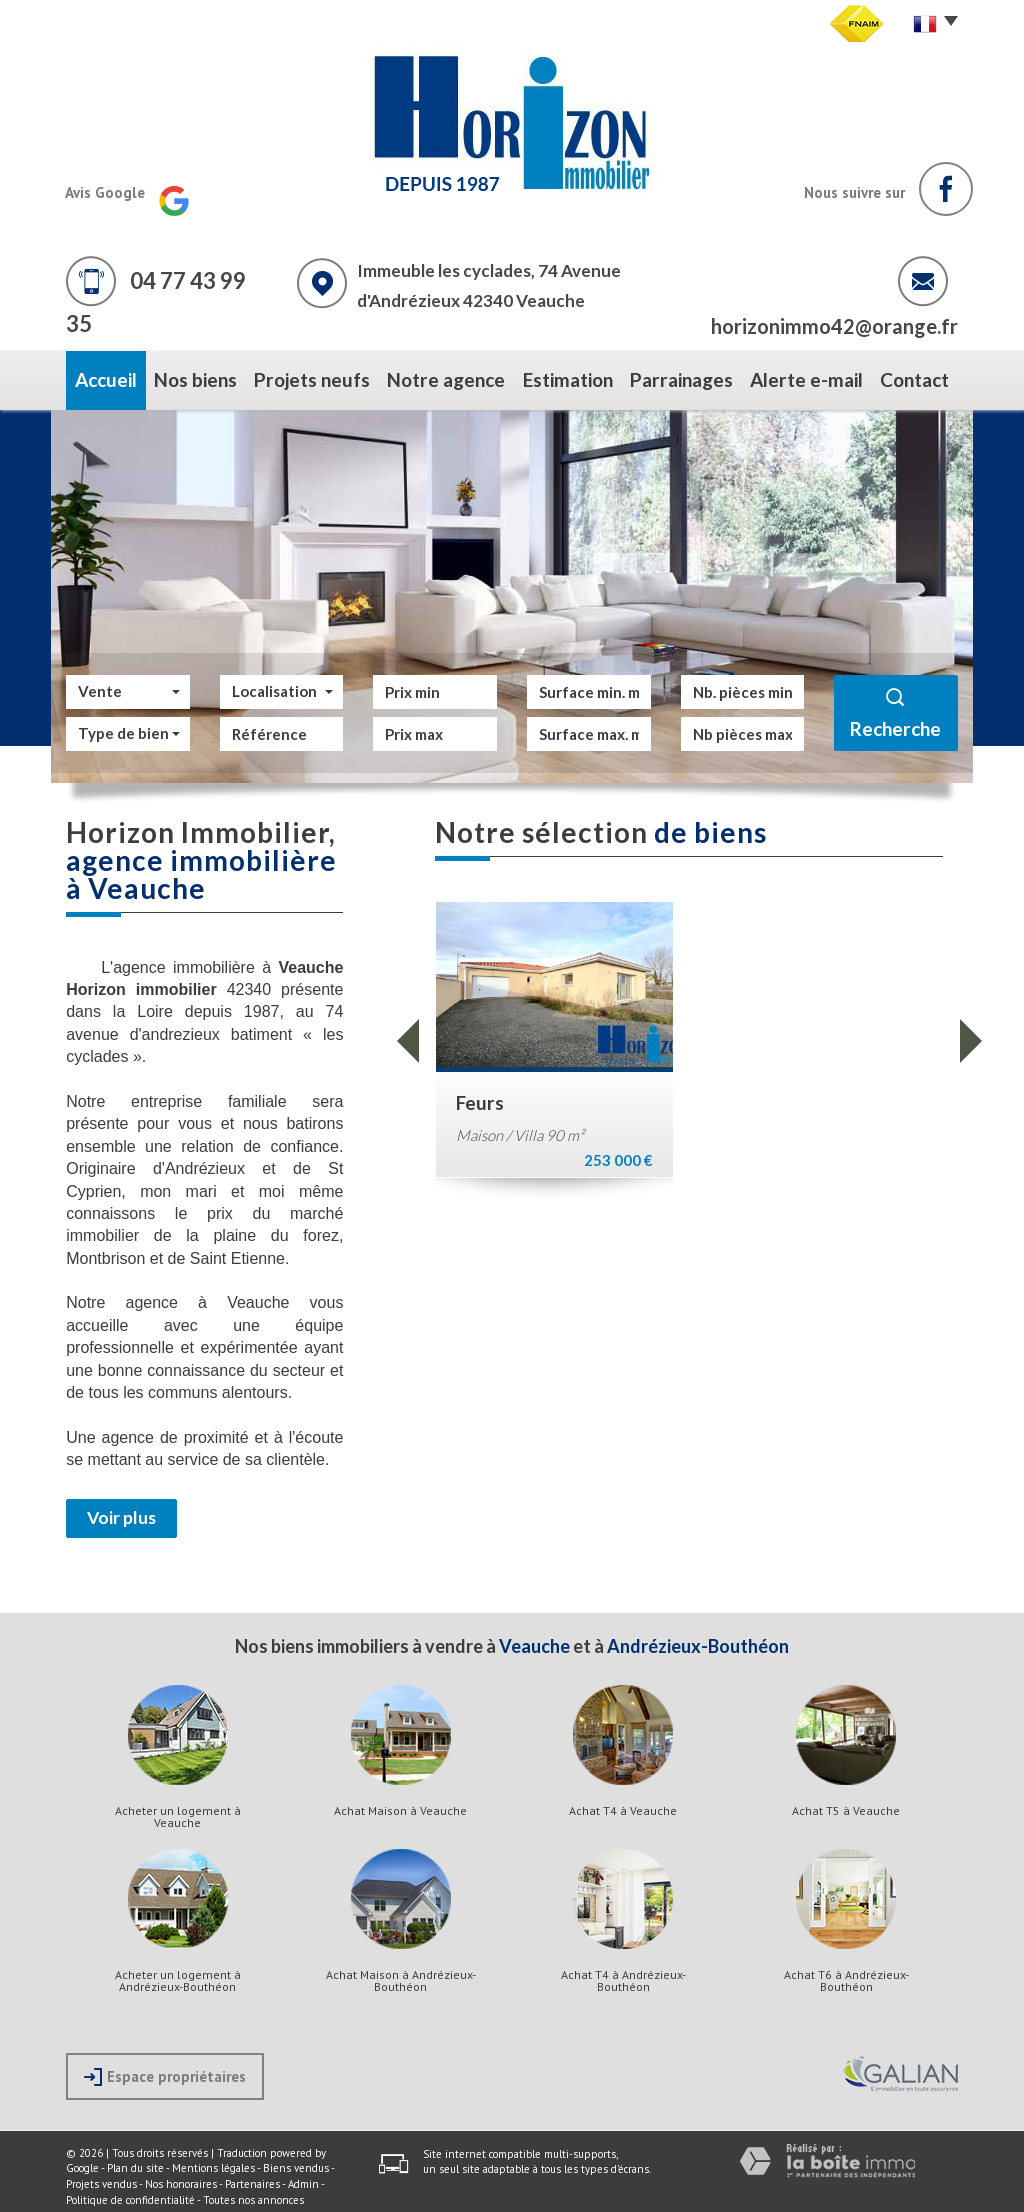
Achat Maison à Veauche (400, 1803)
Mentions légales (213, 2161)
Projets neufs (312, 376)
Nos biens (193, 376)
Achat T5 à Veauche (846, 1803)
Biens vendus (296, 2161)
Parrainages (686, 376)
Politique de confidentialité (130, 2192)
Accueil (96, 376)
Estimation (567, 376)
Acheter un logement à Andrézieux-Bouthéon (178, 1973)
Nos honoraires (181, 2177)
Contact (924, 376)
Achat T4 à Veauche (623, 1803)
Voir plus (121, 1510)
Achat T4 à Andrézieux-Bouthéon (623, 1973)
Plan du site (135, 2161)
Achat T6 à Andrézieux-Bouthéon (846, 1973)
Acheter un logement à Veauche (178, 1809)
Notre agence (443, 376)
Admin (303, 2177)
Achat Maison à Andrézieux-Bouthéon (401, 1973)
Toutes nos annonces (253, 2192)
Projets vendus (101, 2177)
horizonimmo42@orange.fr (834, 326)
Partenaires (252, 2177)
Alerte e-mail (811, 376)
